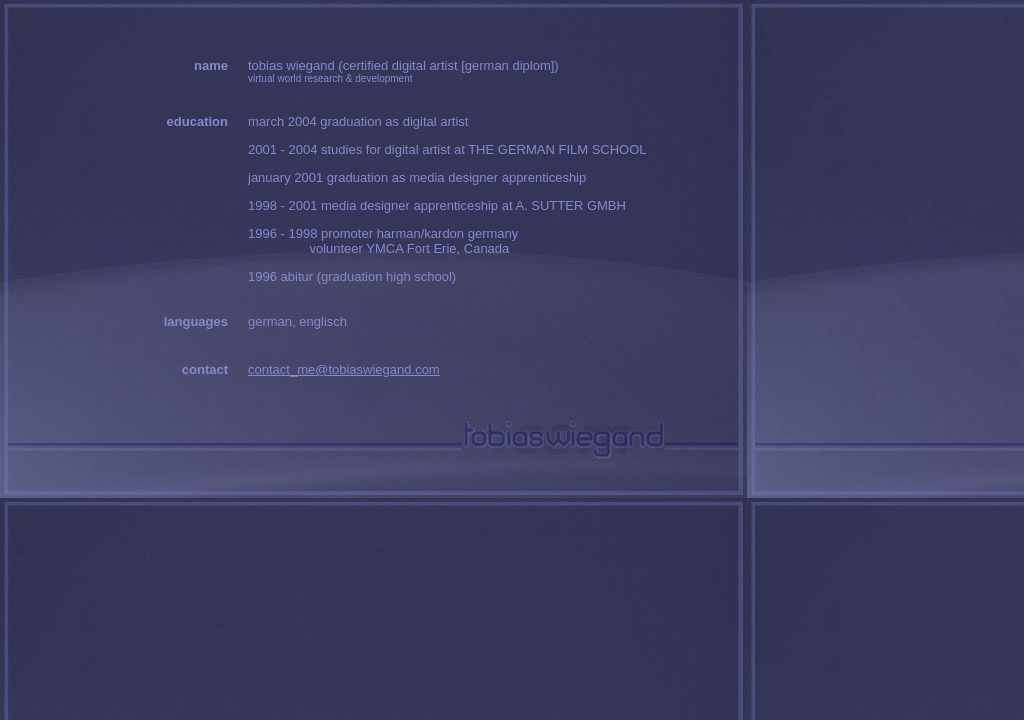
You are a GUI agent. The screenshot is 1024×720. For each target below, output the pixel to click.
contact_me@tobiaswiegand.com (344, 369)
